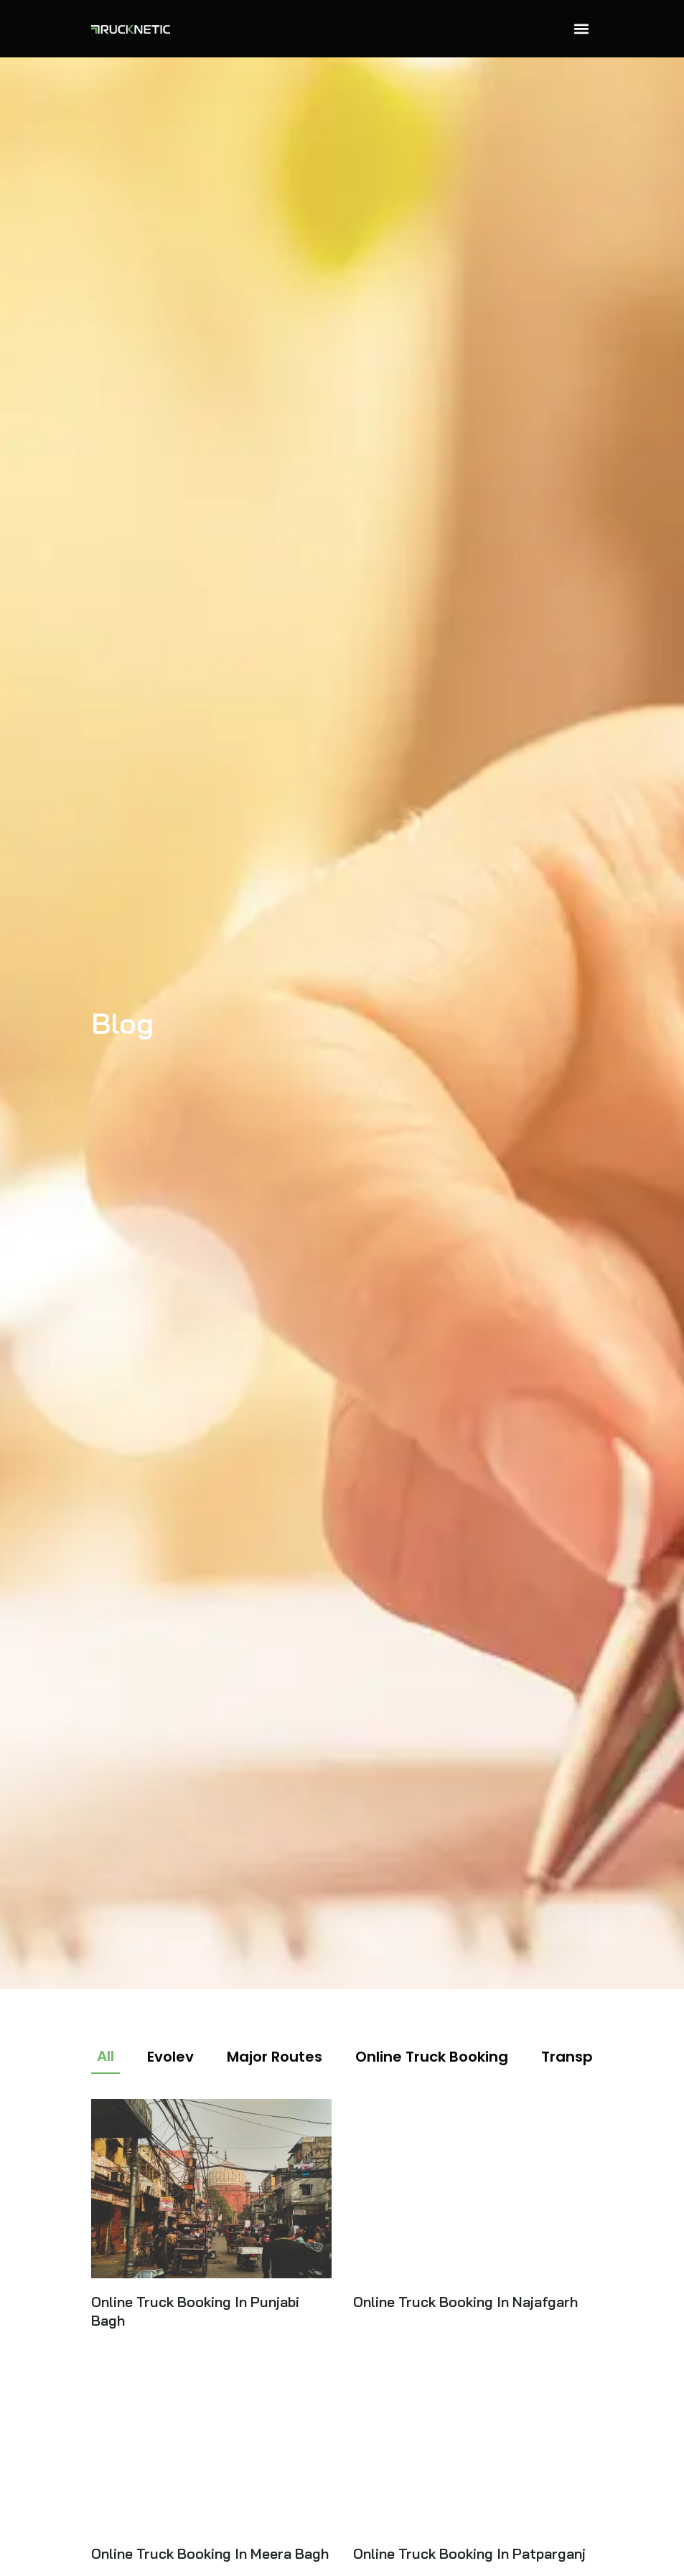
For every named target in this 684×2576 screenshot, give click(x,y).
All (105, 2056)
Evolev (170, 2057)
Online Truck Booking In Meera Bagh (210, 2553)
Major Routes (274, 2057)
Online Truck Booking (431, 2057)
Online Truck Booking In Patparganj (469, 2553)
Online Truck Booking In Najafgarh (465, 2302)
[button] (582, 29)
